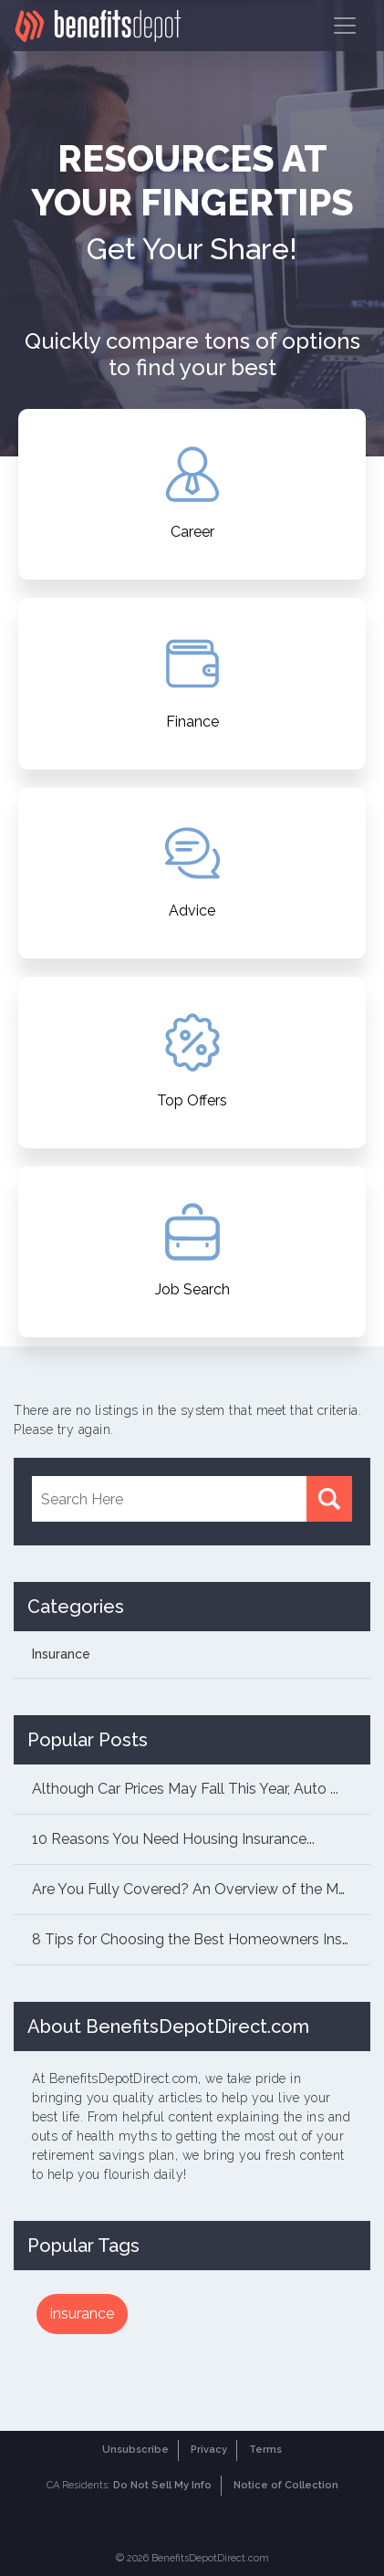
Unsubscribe (135, 2450)
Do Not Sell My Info (162, 2485)
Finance (192, 682)
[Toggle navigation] (344, 25)
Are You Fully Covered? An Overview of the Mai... (195, 1889)
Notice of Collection (286, 2485)
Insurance (61, 1654)
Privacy (209, 2450)
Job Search (192, 1251)
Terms (265, 2450)
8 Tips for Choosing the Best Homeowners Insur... (196, 1939)
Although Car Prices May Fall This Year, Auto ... (185, 1788)
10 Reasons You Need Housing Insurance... (173, 1839)
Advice (192, 872)
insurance (82, 2313)
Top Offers (192, 1061)
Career (192, 493)
